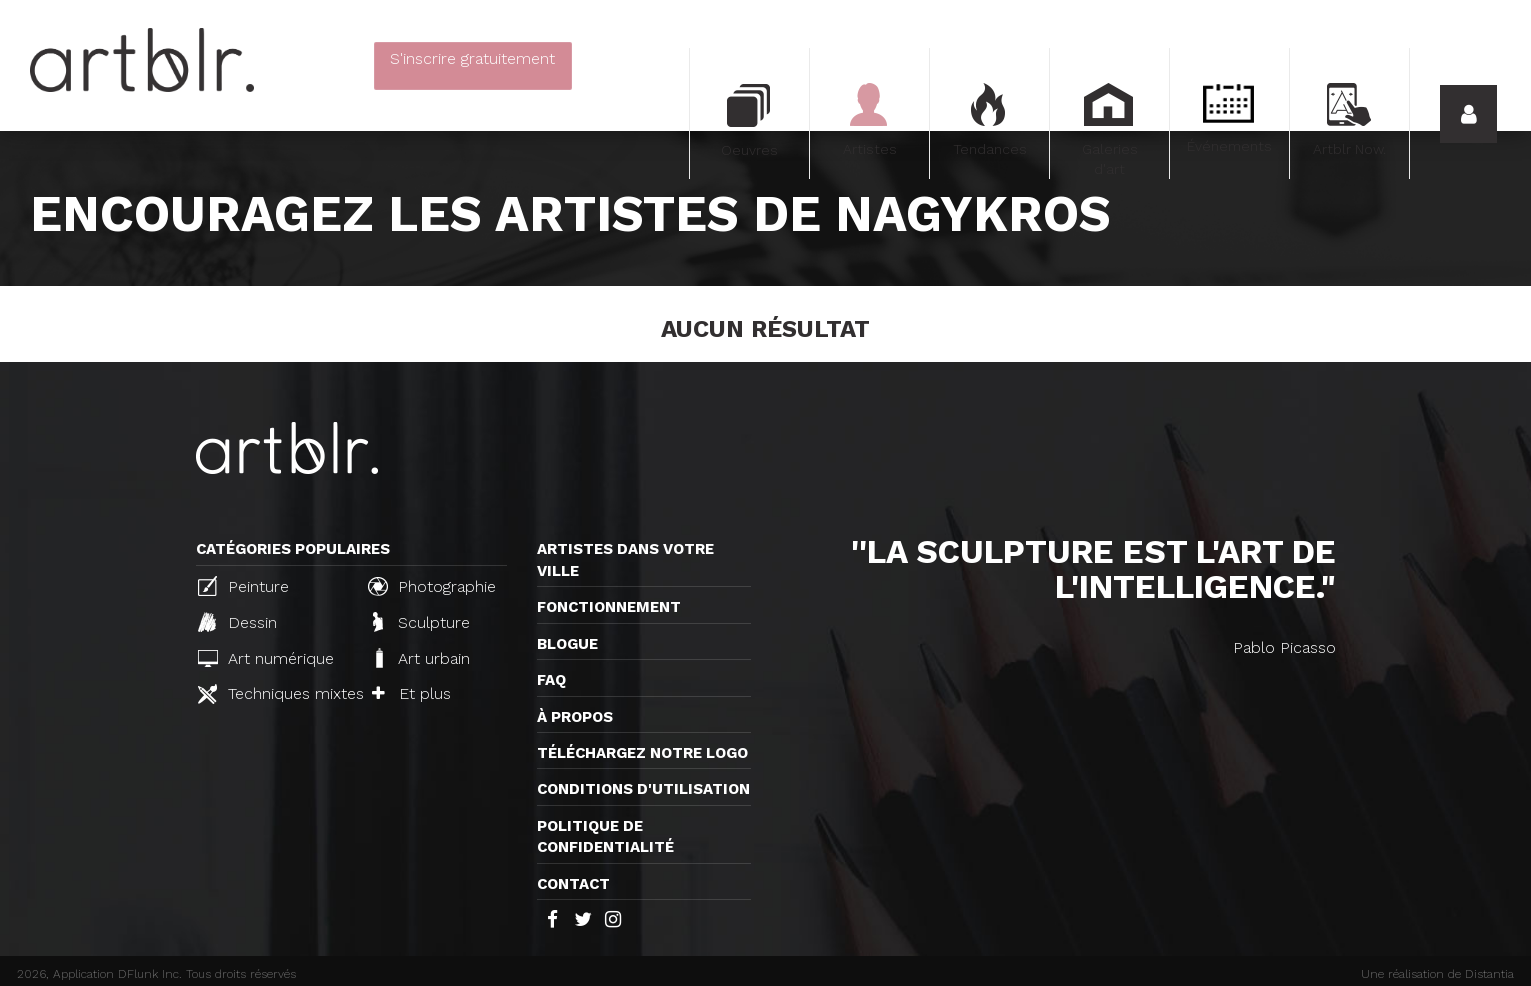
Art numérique (266, 658)
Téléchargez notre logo (642, 753)
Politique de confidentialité (605, 836)
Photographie (432, 586)
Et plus (411, 693)
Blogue (567, 644)
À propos (575, 717)
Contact (573, 884)
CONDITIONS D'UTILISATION (643, 789)
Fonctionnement (609, 607)
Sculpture (421, 622)
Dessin (237, 622)
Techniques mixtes (275, 694)
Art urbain (421, 658)
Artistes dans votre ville (625, 559)
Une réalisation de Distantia (1437, 974)
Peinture (243, 586)
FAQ (551, 680)
